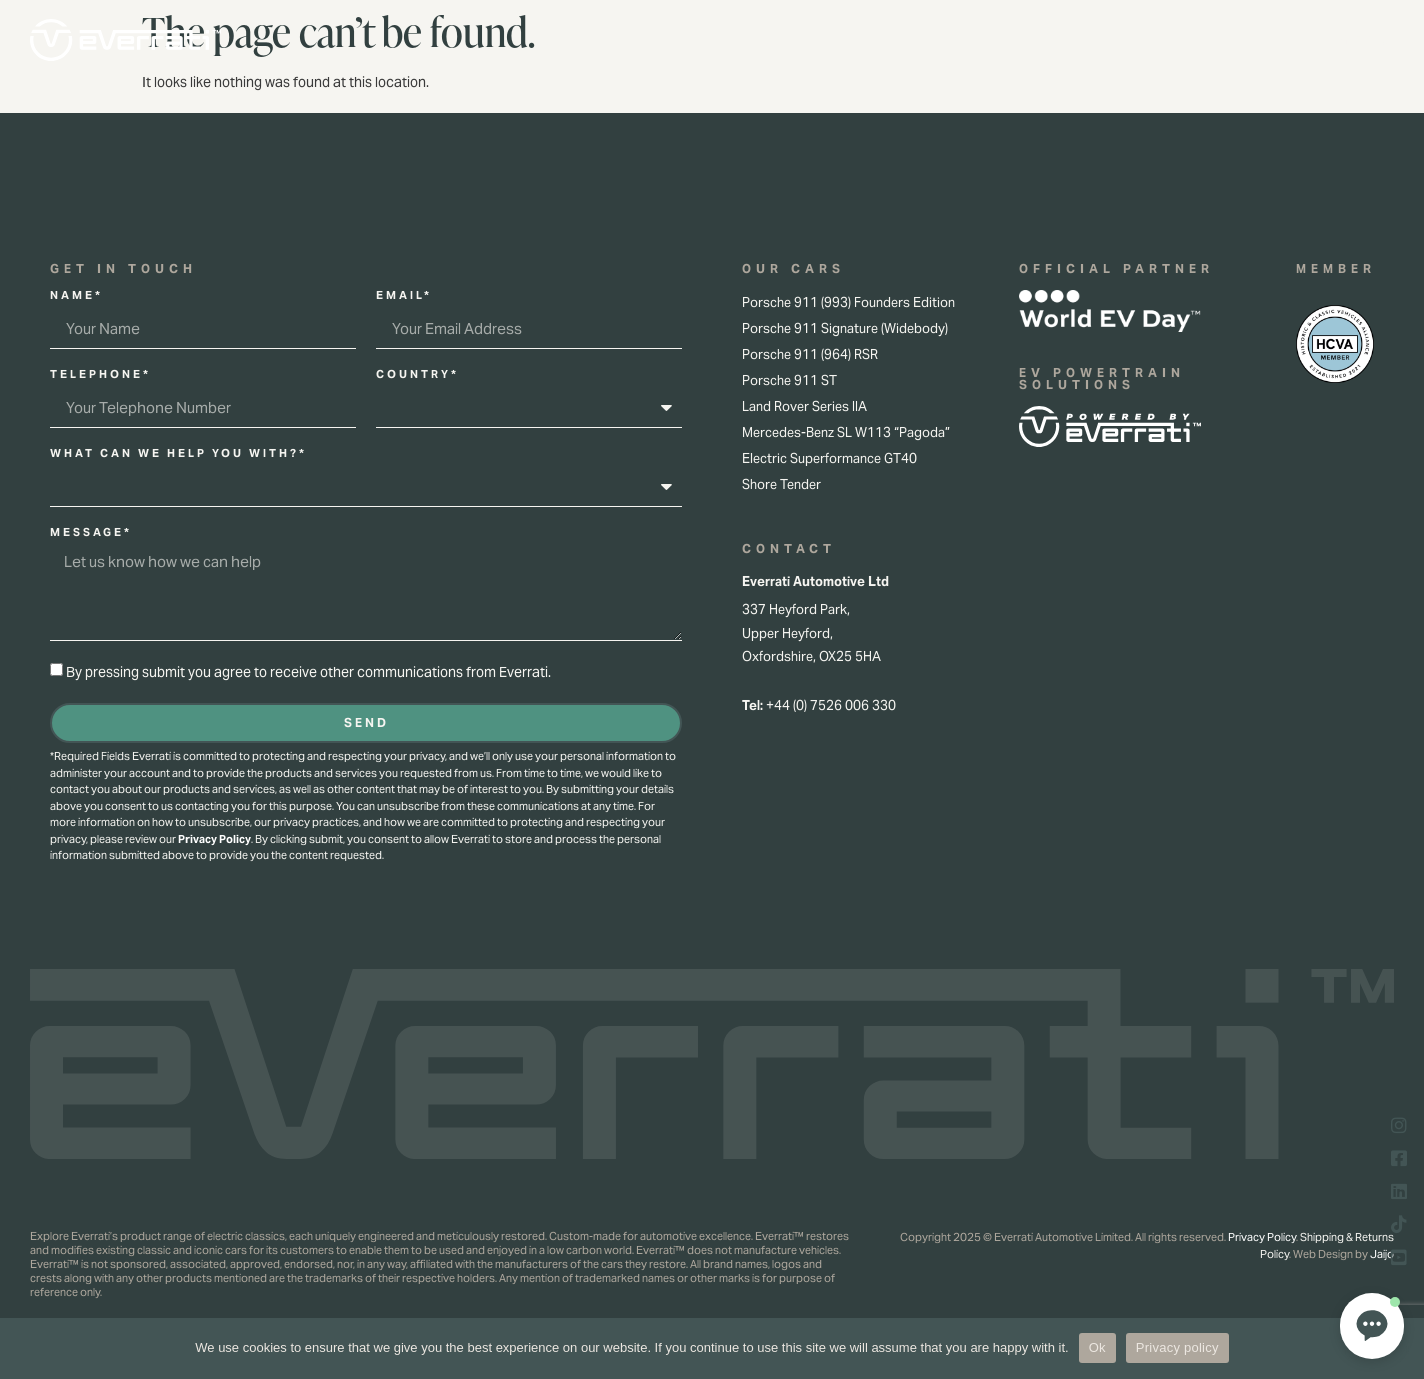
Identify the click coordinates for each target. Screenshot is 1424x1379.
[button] (1372, 1326)
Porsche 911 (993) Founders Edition (848, 302)
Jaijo (1382, 1254)
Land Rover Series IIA (804, 406)
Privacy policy (1177, 1347)
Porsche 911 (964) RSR (810, 354)
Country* (417, 375)
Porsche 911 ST (789, 380)
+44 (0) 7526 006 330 (831, 705)
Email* (404, 296)
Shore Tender (781, 484)
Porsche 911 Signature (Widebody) (845, 328)
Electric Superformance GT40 (829, 458)
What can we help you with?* (178, 454)
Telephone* (100, 375)
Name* (76, 296)
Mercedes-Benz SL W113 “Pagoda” (846, 432)
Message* (91, 533)
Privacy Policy (214, 839)
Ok (1097, 1347)
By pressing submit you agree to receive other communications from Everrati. (308, 672)
